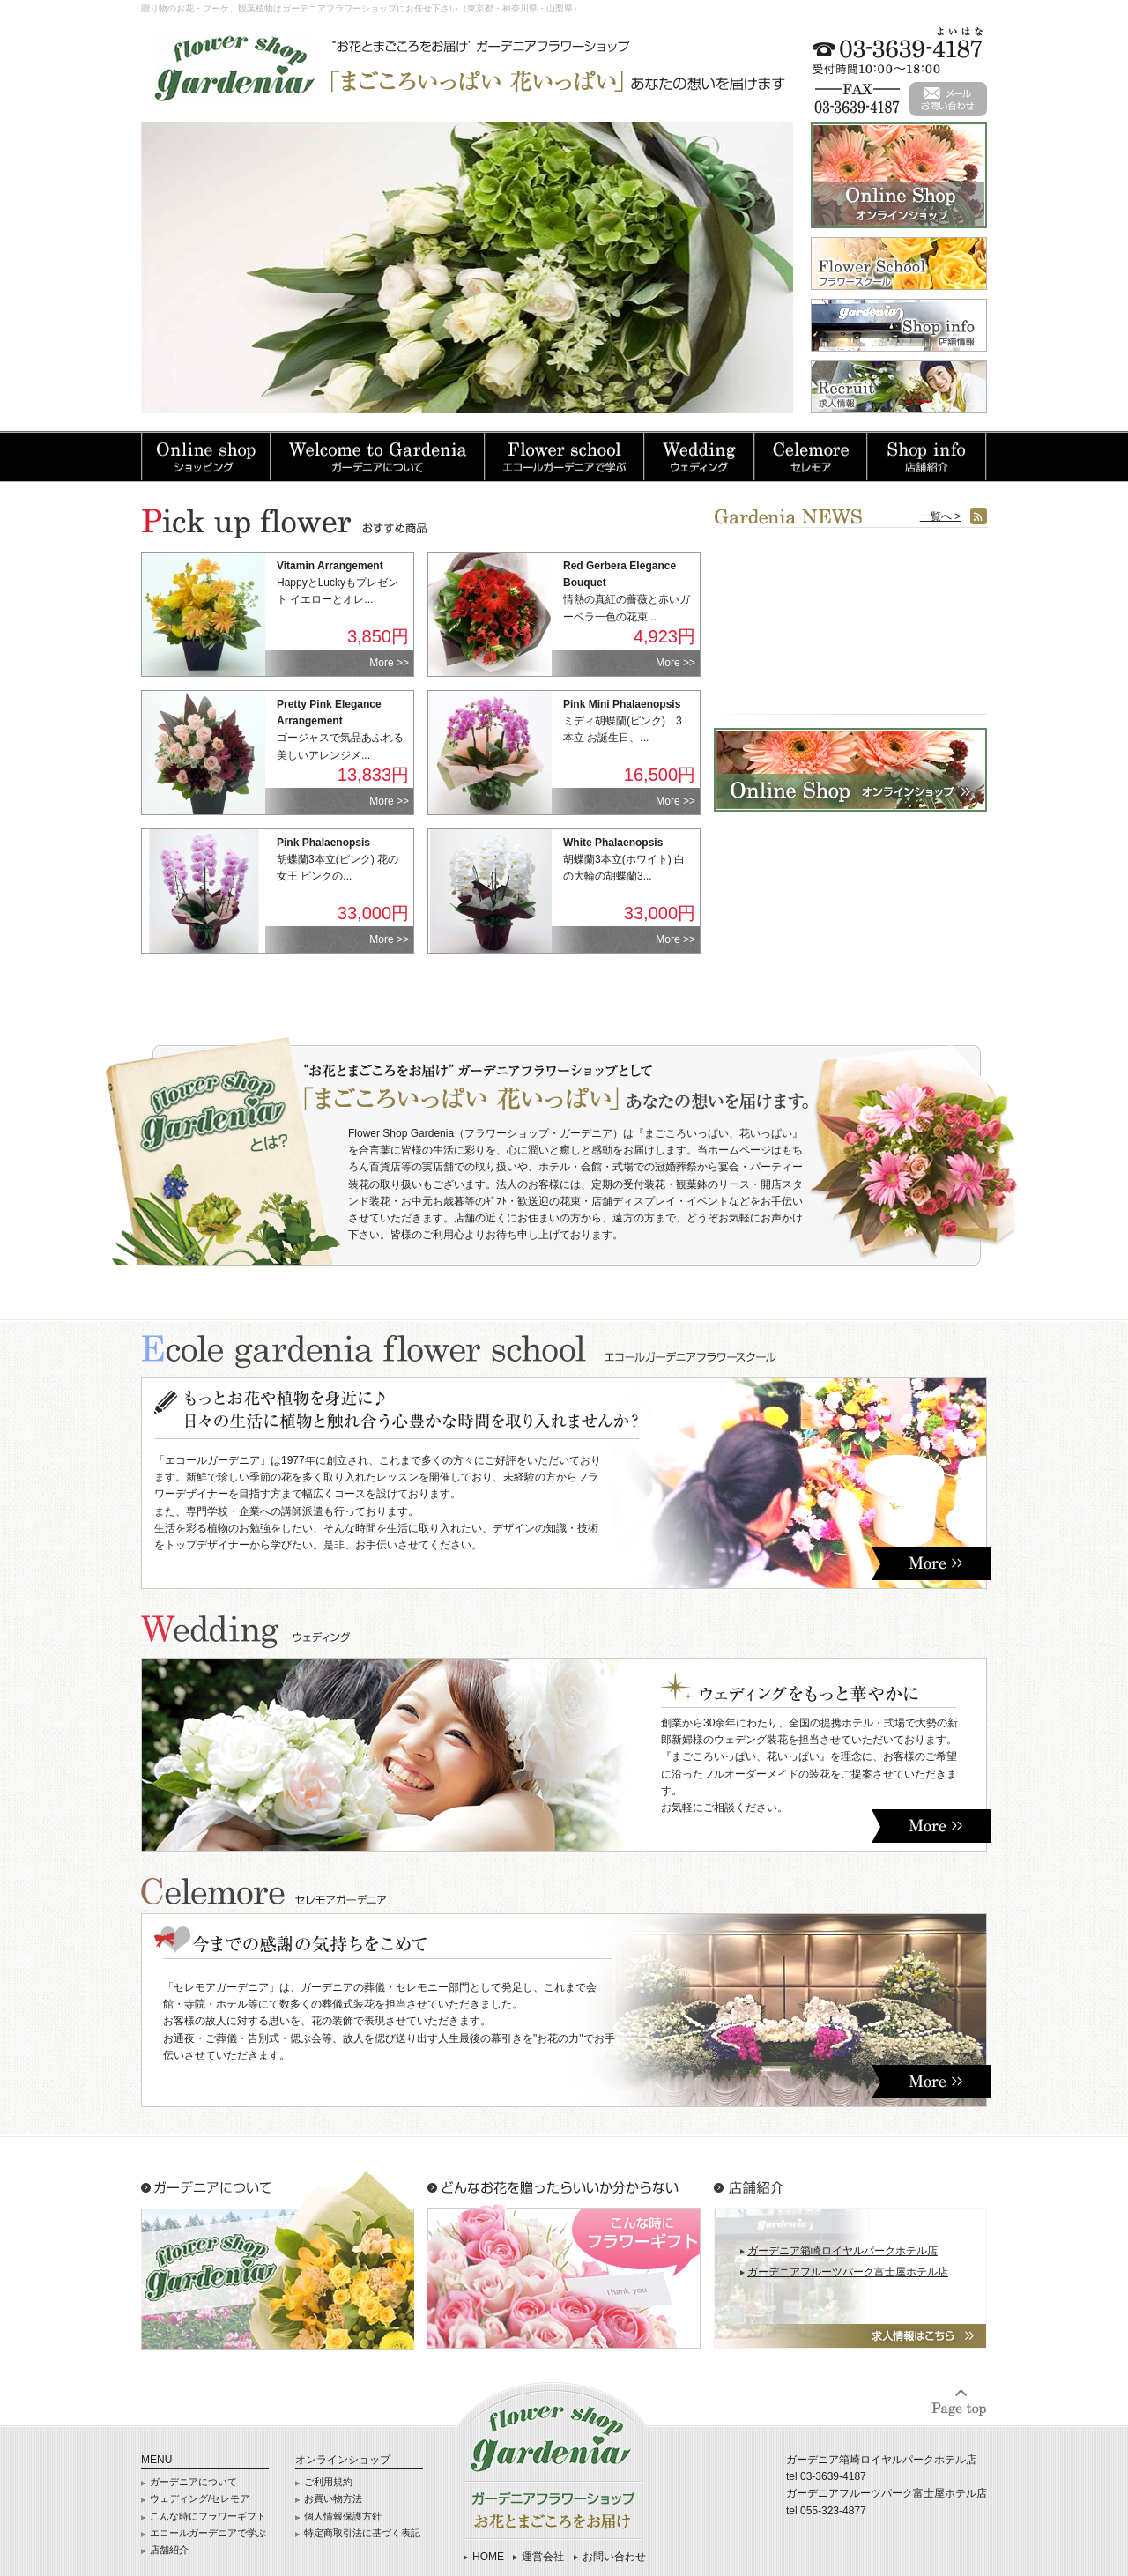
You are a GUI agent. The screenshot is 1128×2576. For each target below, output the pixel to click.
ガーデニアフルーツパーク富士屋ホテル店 (847, 2272)
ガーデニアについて (193, 2481)
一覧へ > (940, 516)
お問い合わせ (614, 2556)
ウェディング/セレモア (199, 2498)
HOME (488, 2556)
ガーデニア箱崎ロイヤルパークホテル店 (842, 2251)
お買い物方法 (333, 2498)
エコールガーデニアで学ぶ (208, 2533)
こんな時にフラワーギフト (208, 2516)
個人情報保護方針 (343, 2516)
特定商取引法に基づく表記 (362, 2533)
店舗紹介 (169, 2549)
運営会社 (543, 2556)
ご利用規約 (328, 2481)
